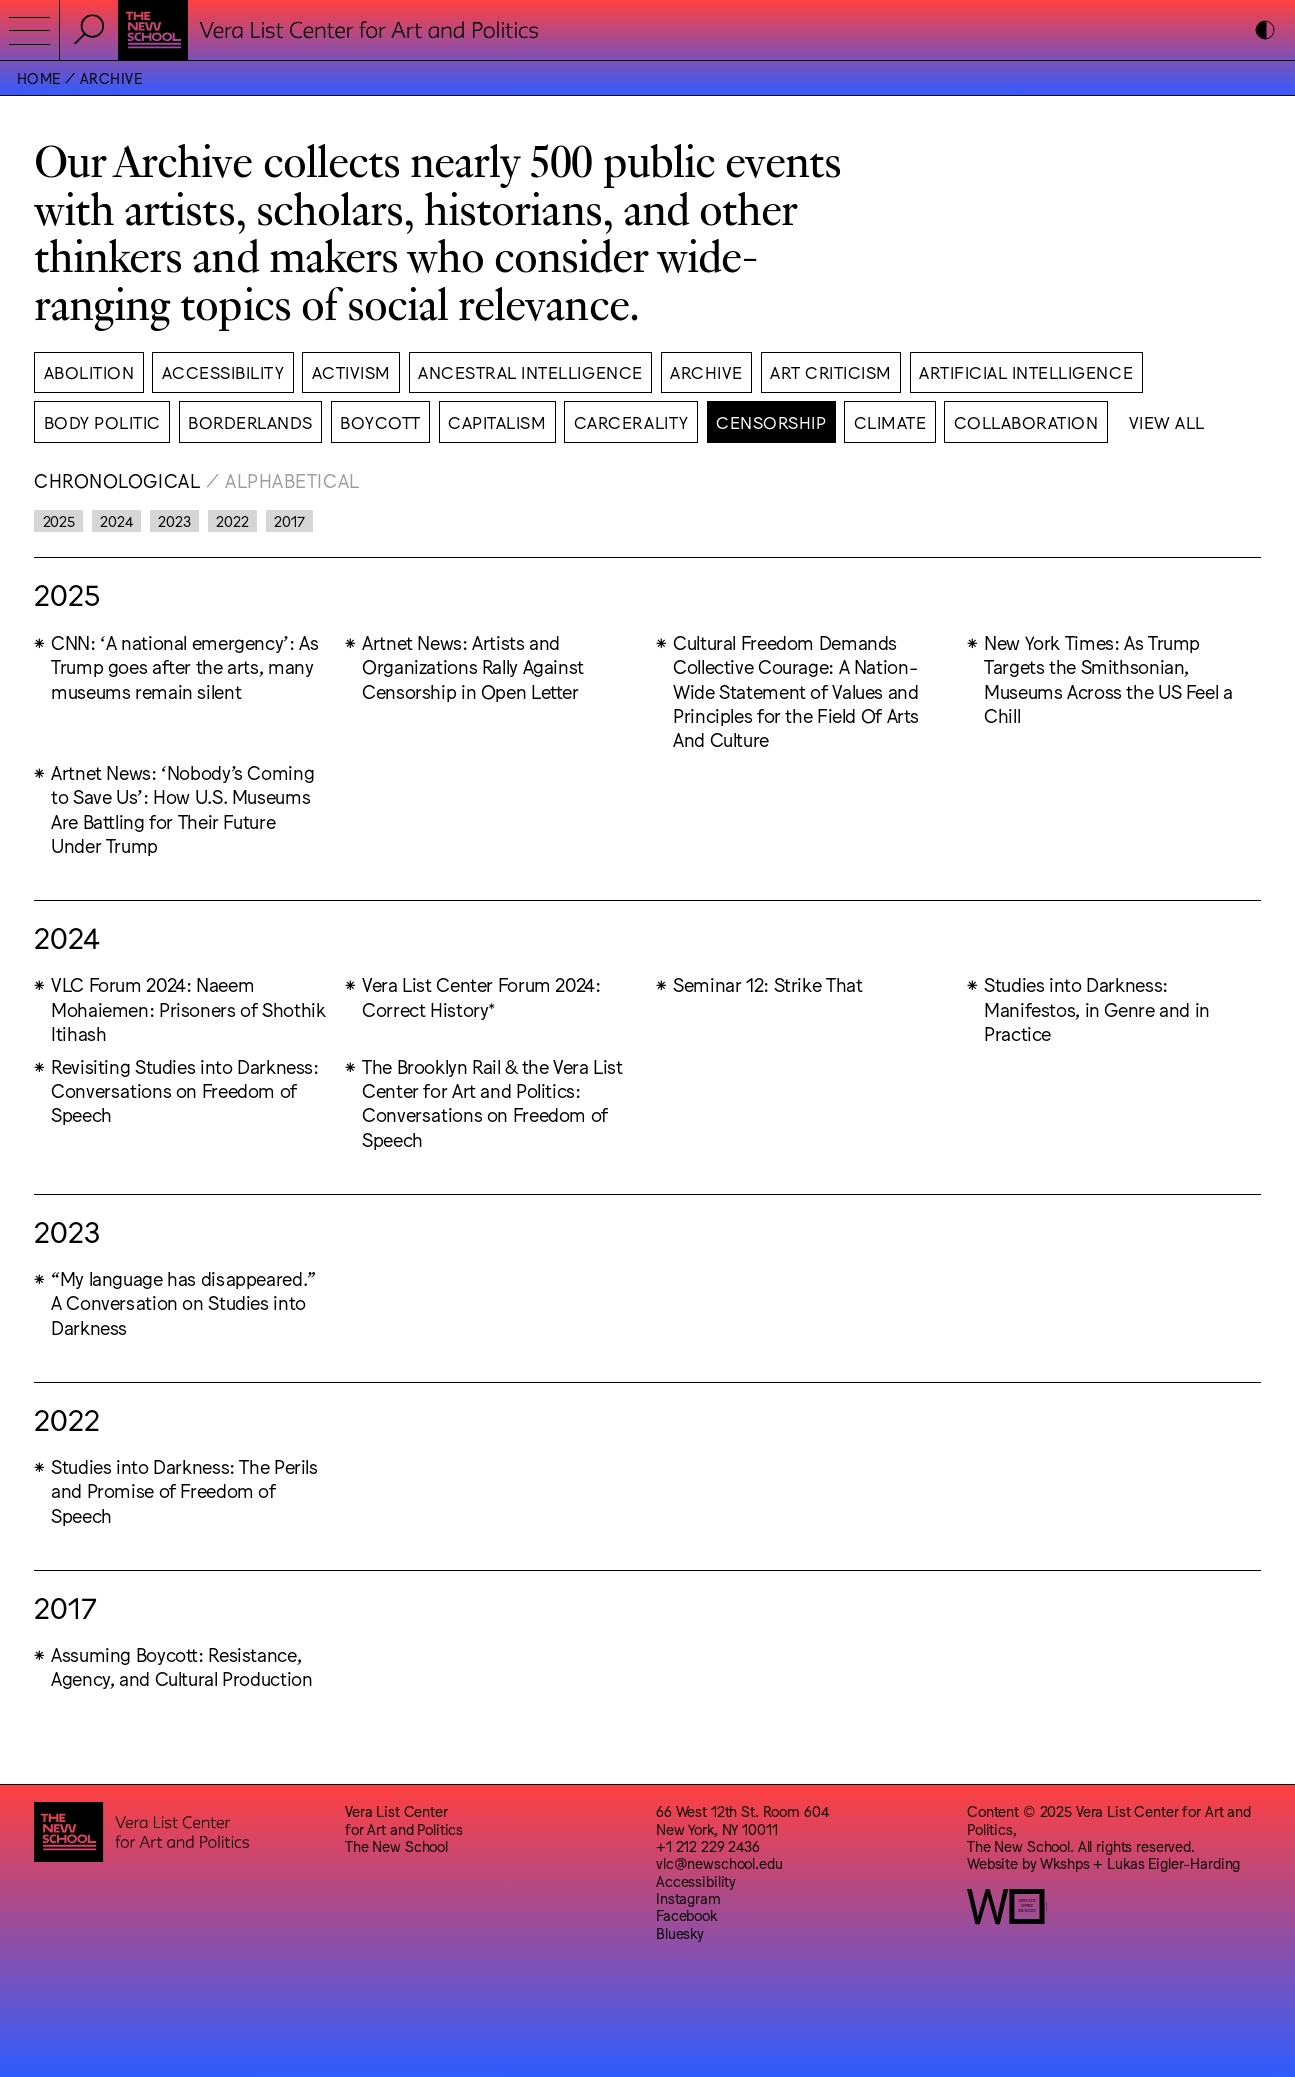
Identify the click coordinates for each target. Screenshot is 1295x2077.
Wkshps (1064, 1862)
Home (39, 77)
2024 (116, 520)
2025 (59, 520)
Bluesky (680, 1932)
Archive (111, 77)
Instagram (688, 1897)
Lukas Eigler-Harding (1173, 1862)
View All (1167, 421)
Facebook (686, 1914)
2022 (232, 520)
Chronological (117, 480)
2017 (289, 520)
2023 (174, 520)
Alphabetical (292, 480)
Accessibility (696, 1880)
